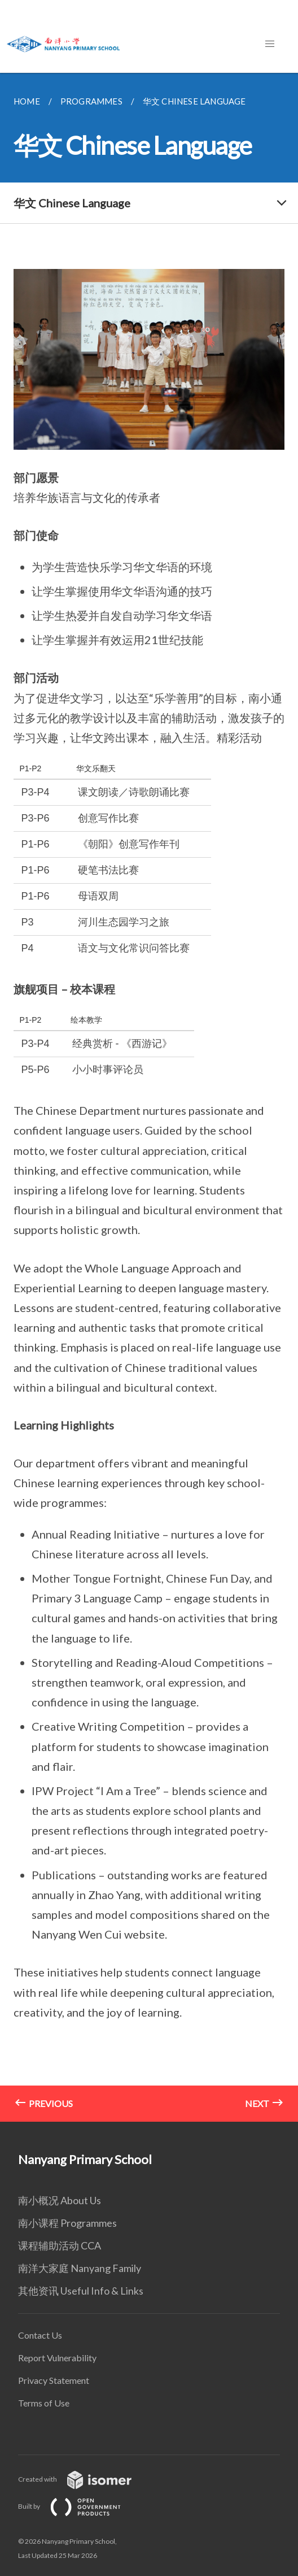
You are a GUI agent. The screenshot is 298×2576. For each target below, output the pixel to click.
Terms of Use (43, 2402)
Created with (84, 2479)
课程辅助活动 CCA (59, 2245)
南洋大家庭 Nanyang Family (79, 2268)
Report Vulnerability (57, 2357)
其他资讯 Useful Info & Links (80, 2290)
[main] (149, 1097)
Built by (78, 2506)
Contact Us (40, 2335)
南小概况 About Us (59, 2200)
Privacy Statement (53, 2380)
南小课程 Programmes (67, 2223)
